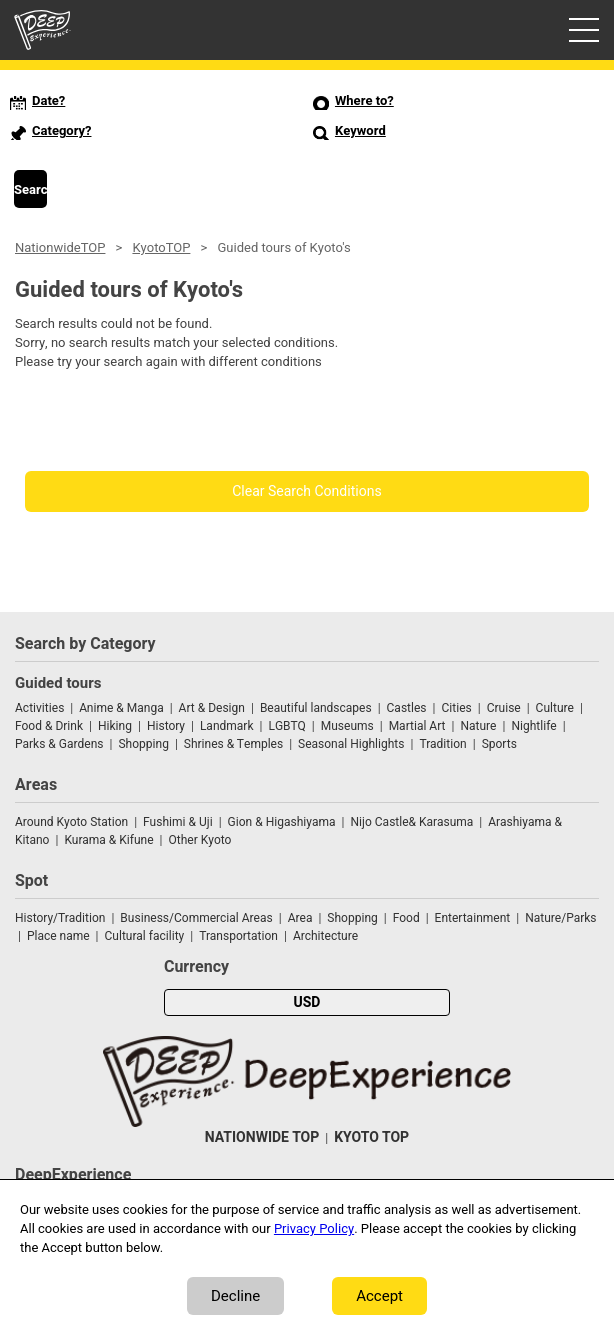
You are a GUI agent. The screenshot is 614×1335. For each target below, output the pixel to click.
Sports (499, 744)
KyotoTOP (161, 247)
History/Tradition (60, 918)
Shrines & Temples (233, 744)
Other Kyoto (200, 840)
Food (406, 918)
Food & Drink (49, 726)
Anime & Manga (121, 708)
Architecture (325, 936)
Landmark (227, 726)
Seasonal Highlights (351, 744)
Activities (39, 708)
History (166, 726)
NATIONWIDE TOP (262, 1137)
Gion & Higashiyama (282, 822)
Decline (235, 1296)
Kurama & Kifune (108, 840)
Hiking (115, 726)
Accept (379, 1296)
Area (300, 918)
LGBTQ (286, 726)
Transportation (238, 936)
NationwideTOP (60, 247)
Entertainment (473, 918)
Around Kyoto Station (71, 822)
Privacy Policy (314, 1228)
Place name (60, 936)
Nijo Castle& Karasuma (411, 822)
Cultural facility (145, 936)
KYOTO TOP (371, 1137)
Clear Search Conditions (307, 491)
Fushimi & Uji (178, 822)
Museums (347, 726)
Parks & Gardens (59, 744)
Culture (555, 708)
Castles (407, 708)
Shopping (143, 744)
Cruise (504, 708)
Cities (456, 708)
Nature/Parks (560, 918)
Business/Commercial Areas (196, 918)
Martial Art (417, 726)
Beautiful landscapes (316, 708)
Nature (478, 726)
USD (307, 1002)
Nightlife (533, 726)
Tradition (442, 744)
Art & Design (212, 708)
